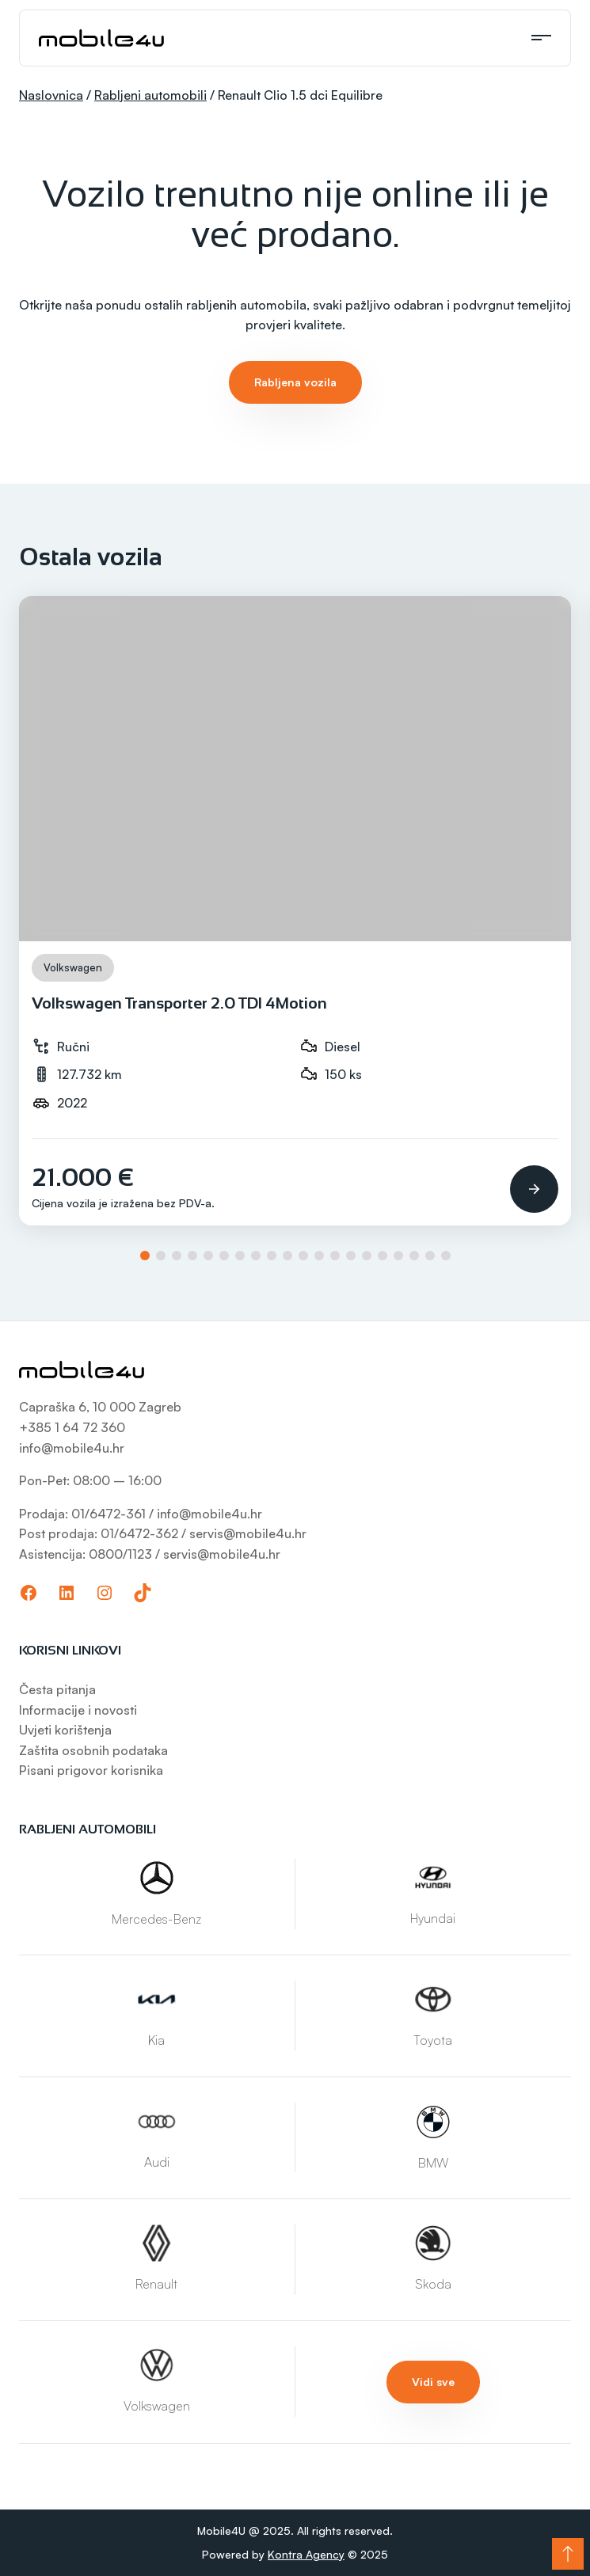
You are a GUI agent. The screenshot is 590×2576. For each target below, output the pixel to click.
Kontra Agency (306, 2554)
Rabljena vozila (295, 382)
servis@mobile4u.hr (247, 1533)
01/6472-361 (110, 1514)
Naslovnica (51, 95)
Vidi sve (433, 2381)
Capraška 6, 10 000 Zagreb (100, 1407)
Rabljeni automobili (150, 95)
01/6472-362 (139, 1533)
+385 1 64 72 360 (72, 1427)
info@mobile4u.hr (71, 1448)
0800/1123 (120, 1554)
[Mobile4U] (101, 38)
